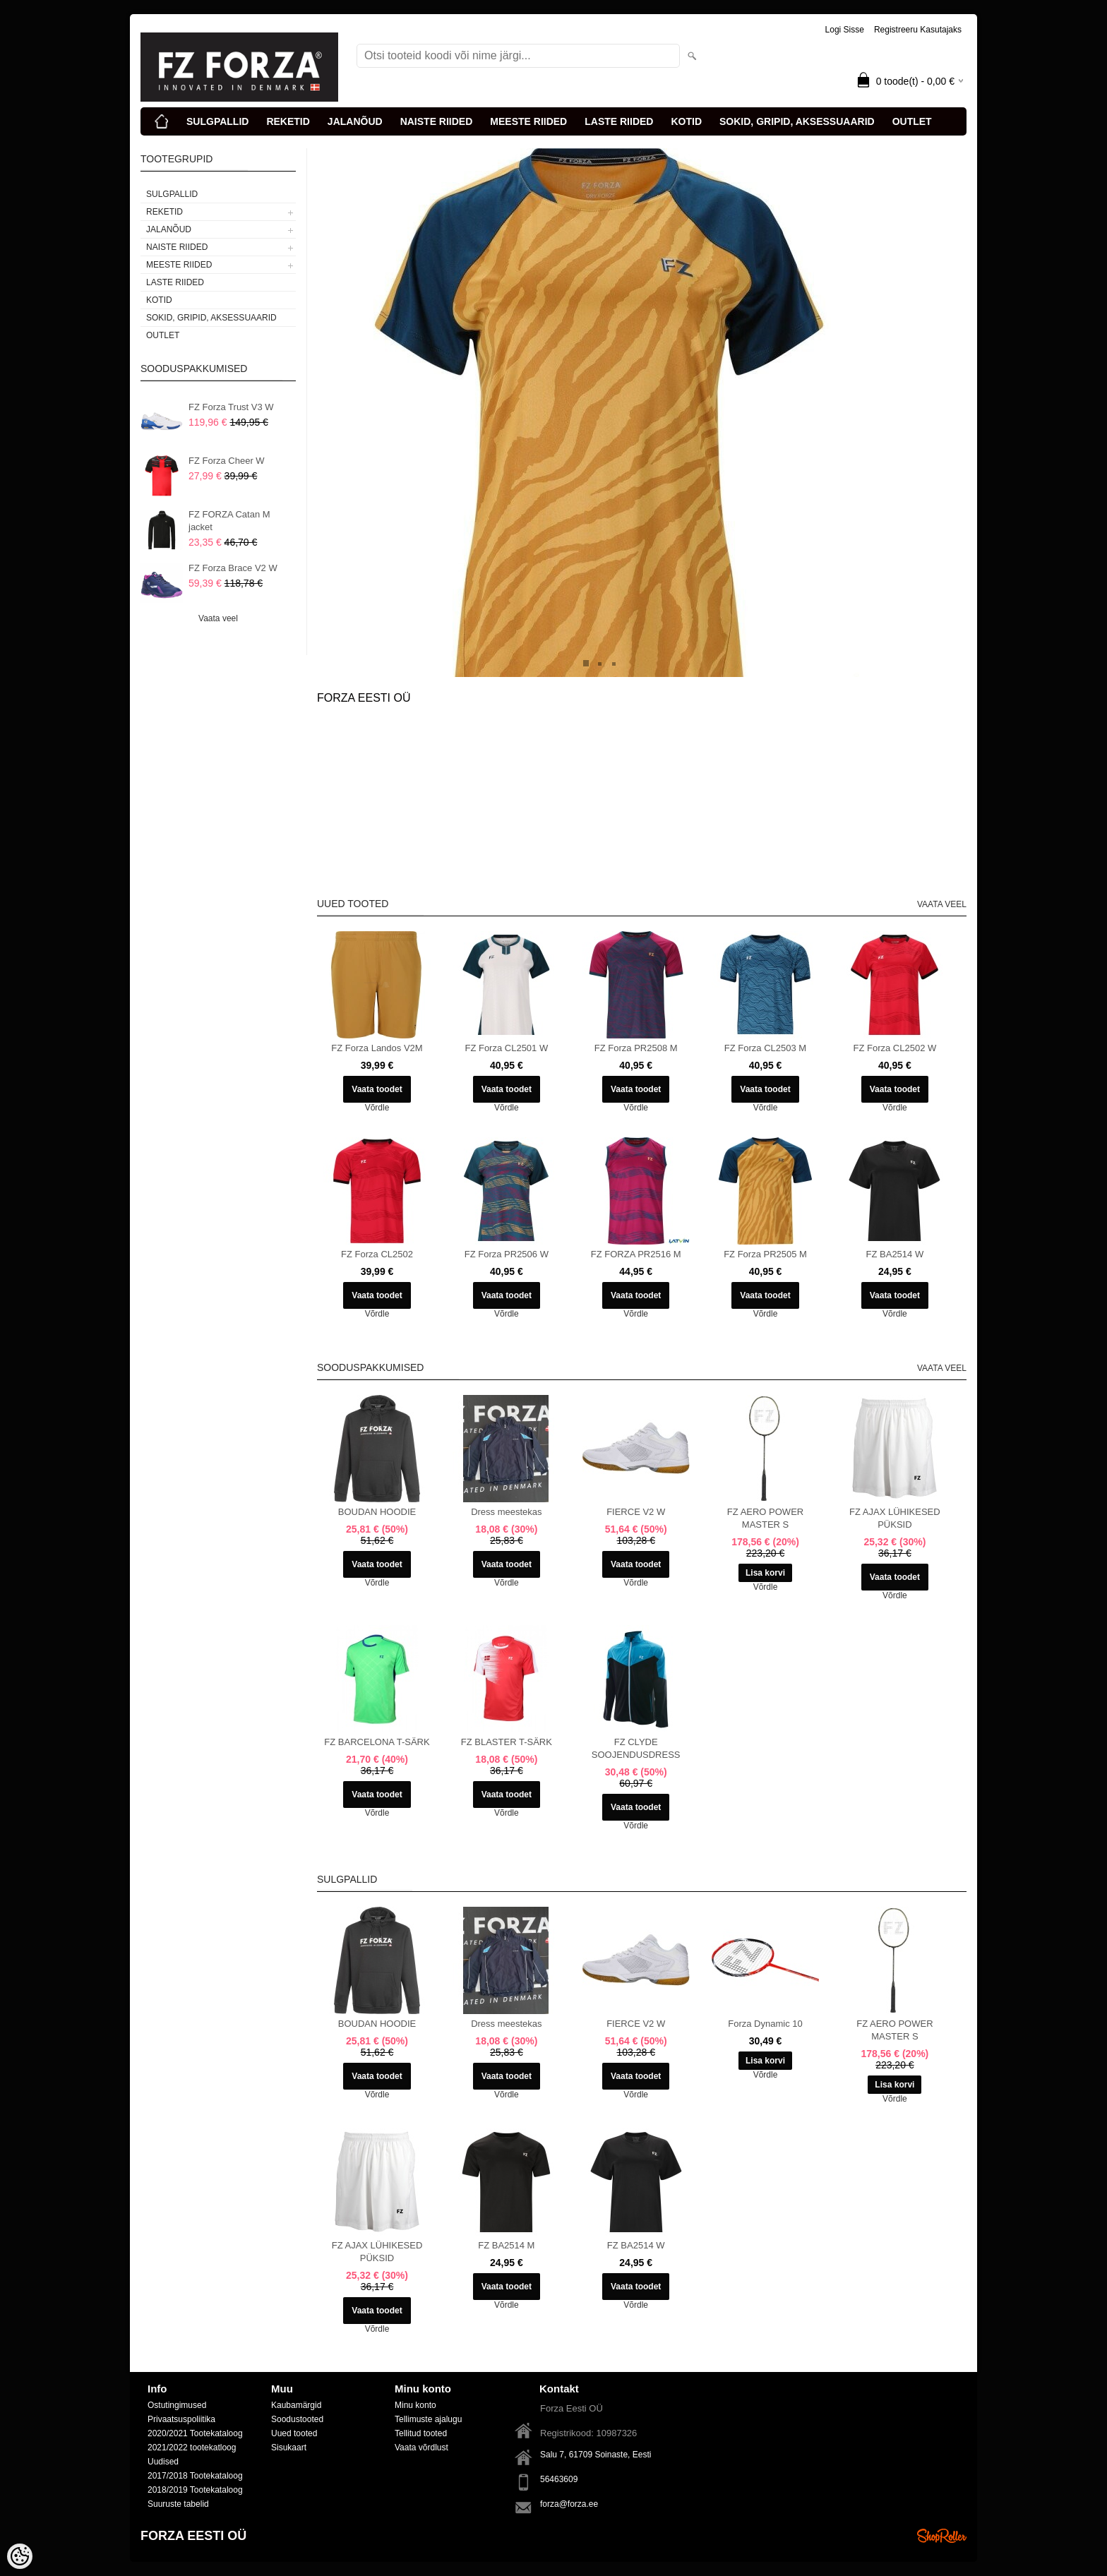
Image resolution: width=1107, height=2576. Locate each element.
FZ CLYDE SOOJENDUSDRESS (636, 1748)
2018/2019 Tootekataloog (195, 2490)
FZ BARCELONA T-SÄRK (376, 1742)
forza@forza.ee (569, 2504)
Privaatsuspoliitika (181, 2419)
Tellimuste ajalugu (428, 2419)
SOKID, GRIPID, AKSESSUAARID (797, 121)
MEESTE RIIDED (528, 121)
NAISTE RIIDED (436, 121)
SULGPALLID (217, 121)
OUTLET (912, 121)
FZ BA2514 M (506, 2245)
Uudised (163, 2462)
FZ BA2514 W (895, 1254)
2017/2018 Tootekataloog (195, 2476)
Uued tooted (294, 2433)
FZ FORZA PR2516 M (636, 1254)
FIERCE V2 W (635, 1511)
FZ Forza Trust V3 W (231, 407)
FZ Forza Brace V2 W (233, 568)
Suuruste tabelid (178, 2504)
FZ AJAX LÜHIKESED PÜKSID (894, 1518)
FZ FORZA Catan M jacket (229, 520)
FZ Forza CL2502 (377, 1254)
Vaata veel (218, 618)
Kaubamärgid (296, 2405)
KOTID (686, 121)
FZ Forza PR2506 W (507, 1254)
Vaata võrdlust (421, 2447)
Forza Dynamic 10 (765, 2023)
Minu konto (415, 2405)
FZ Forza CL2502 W (894, 1048)
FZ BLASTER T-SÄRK (506, 1742)
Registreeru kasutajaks (918, 30)
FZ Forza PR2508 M (636, 1048)
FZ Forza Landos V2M (376, 1048)
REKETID (287, 121)
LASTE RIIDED (619, 121)
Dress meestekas (506, 1511)
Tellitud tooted (421, 2433)
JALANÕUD (355, 121)
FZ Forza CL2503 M (765, 1048)
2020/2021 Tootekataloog (195, 2433)
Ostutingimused (177, 2405)
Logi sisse (844, 30)
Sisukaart (288, 2447)
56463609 (559, 2479)
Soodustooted (297, 2419)
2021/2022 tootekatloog (192, 2447)
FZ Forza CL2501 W (506, 1048)
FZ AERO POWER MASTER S (765, 1518)
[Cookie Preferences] (19, 2556)
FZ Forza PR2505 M (765, 1254)
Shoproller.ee (942, 2536)
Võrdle (377, 1108)
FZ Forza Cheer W (227, 460)
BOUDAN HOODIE (377, 1511)
